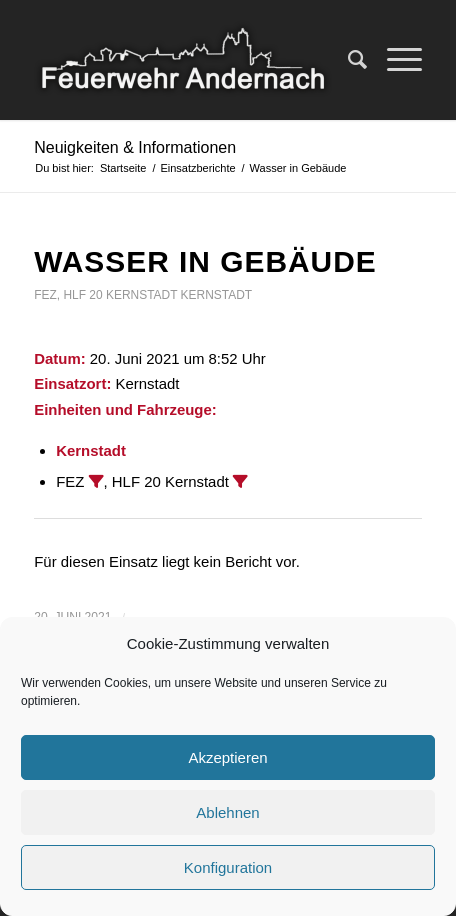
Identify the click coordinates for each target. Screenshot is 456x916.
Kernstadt (217, 295)
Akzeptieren (227, 757)
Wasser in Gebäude (205, 261)
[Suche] (347, 60)
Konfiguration (228, 867)
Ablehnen (227, 812)
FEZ (45, 295)
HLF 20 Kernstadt (120, 295)
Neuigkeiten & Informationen (135, 147)
